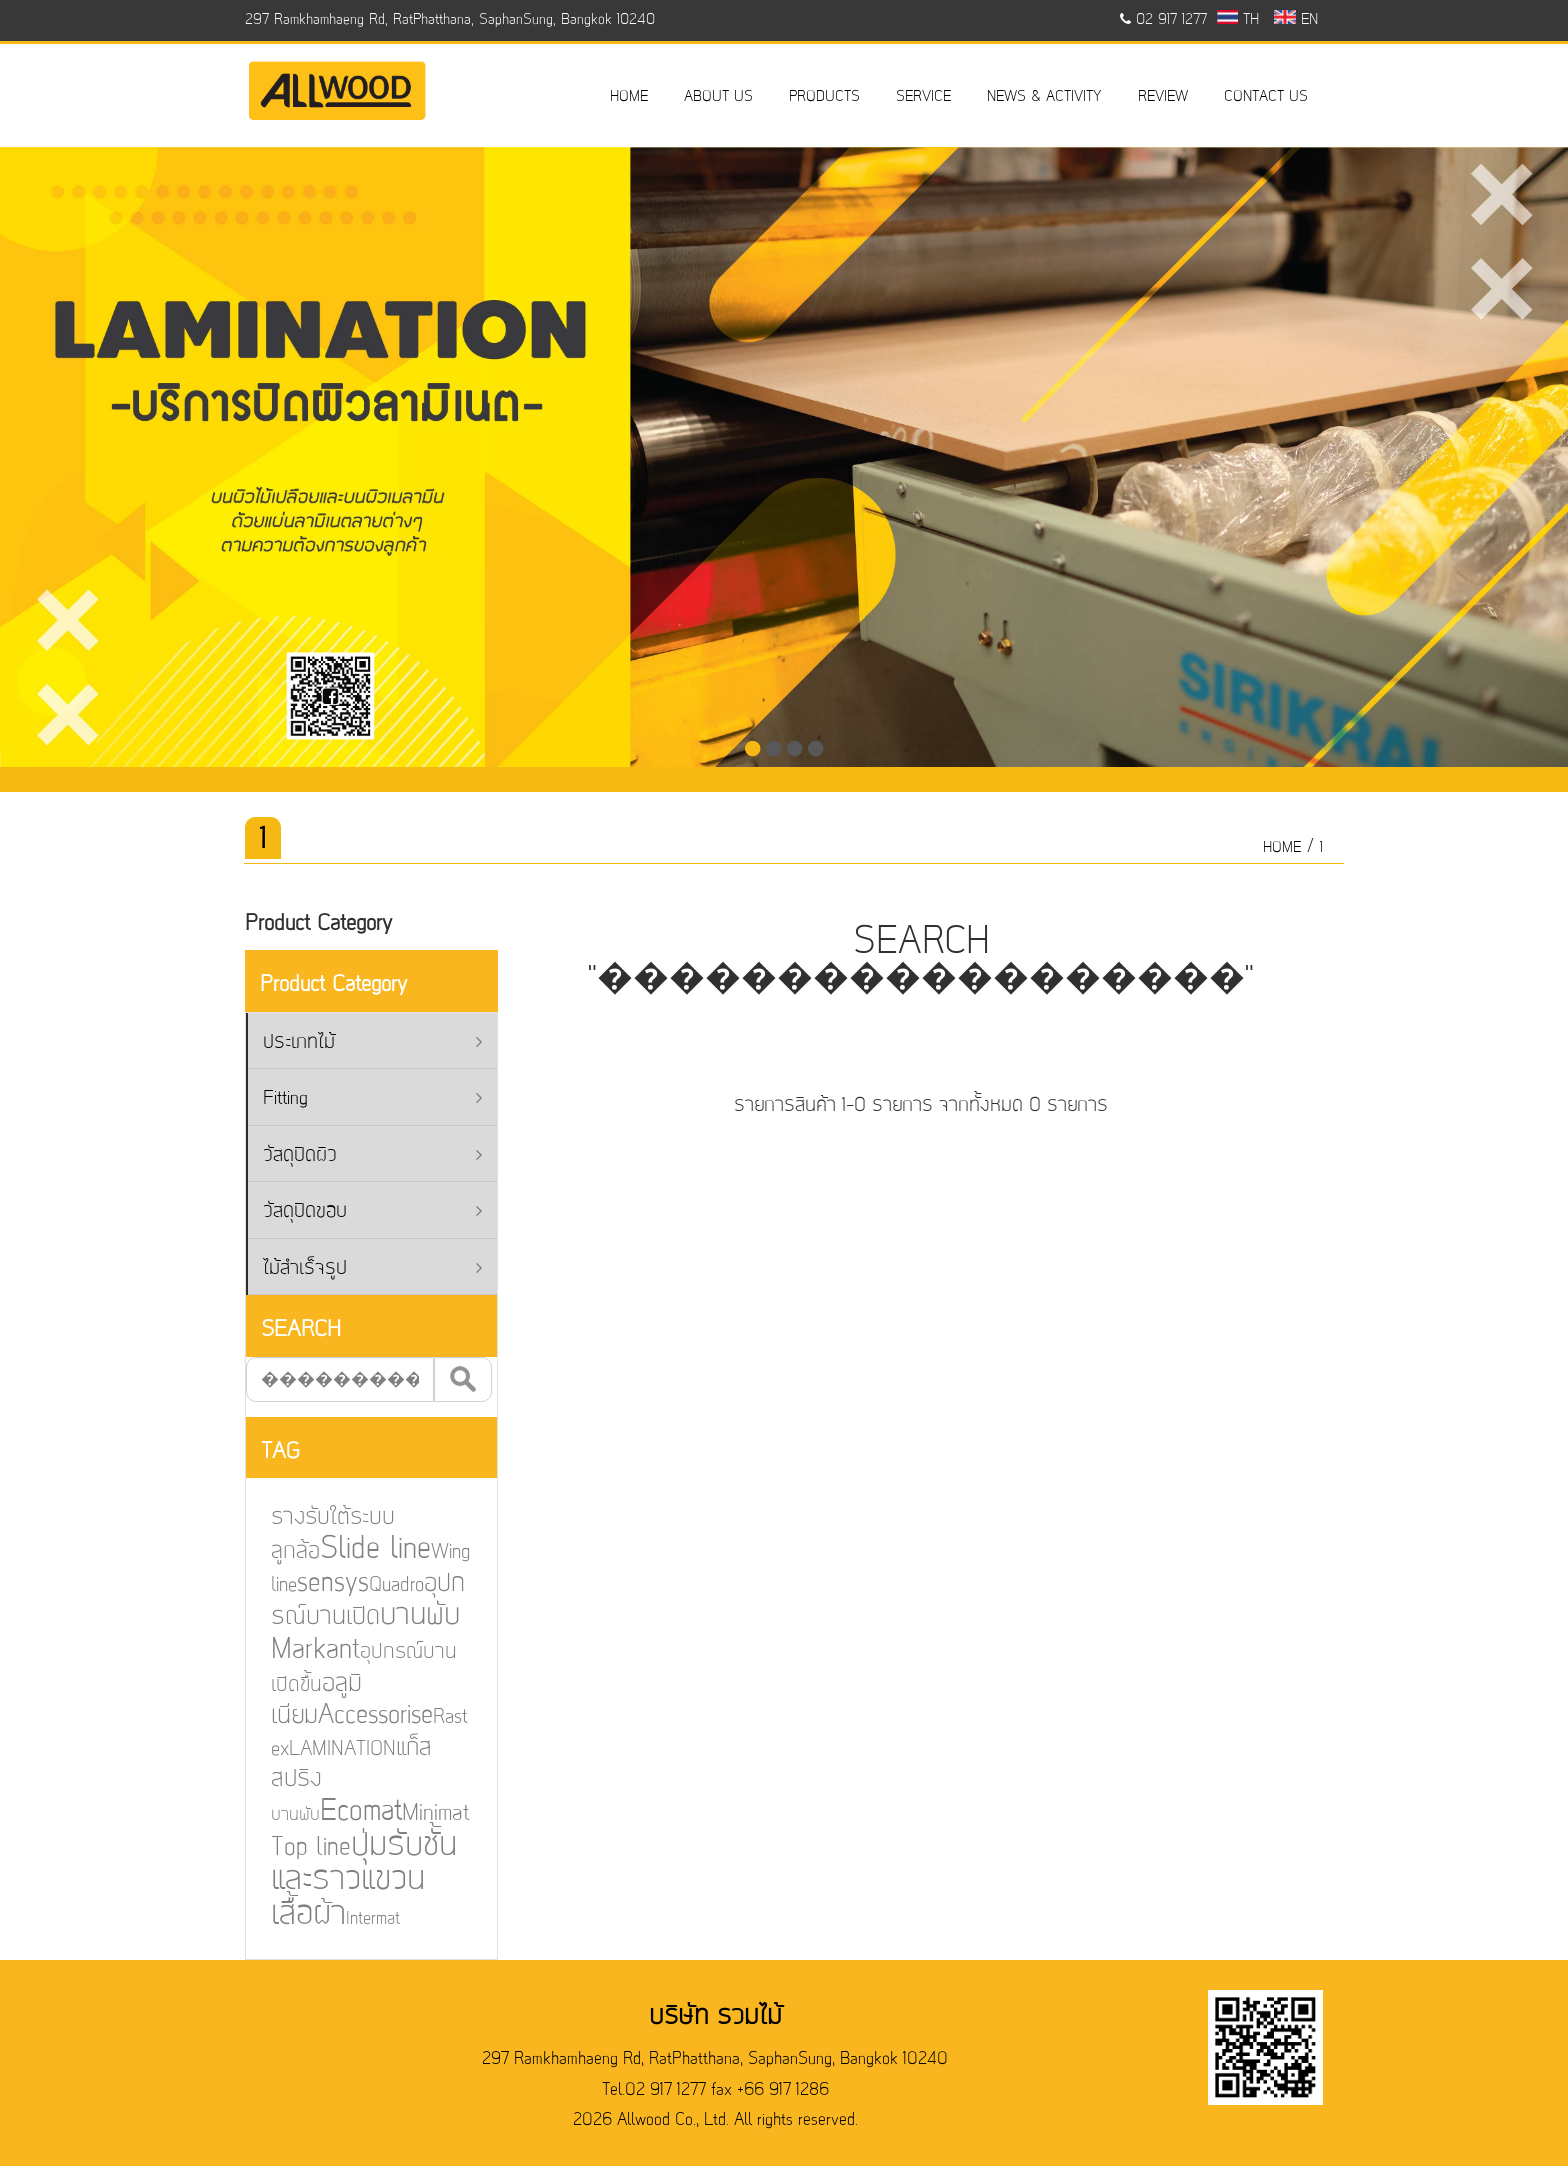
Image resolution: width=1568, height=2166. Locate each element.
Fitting (372, 1099)
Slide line (359, 1552)
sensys (317, 1585)
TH (1238, 20)
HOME (629, 97)
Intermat (356, 1915)
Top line (295, 1845)
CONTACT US (1266, 97)
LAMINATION (326, 1748)
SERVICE (923, 97)
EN (1295, 20)
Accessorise (359, 1715)
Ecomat (345, 1810)
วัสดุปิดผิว (372, 1156)
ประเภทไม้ (372, 1043)
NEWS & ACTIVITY (1044, 97)
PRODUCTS (824, 97)
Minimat (418, 1811)
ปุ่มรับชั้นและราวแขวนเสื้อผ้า (347, 1878)
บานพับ (280, 1813)
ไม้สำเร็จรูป (372, 1269)
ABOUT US (718, 97)
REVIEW (1163, 97)
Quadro (380, 1587)
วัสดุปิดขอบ (372, 1212)
